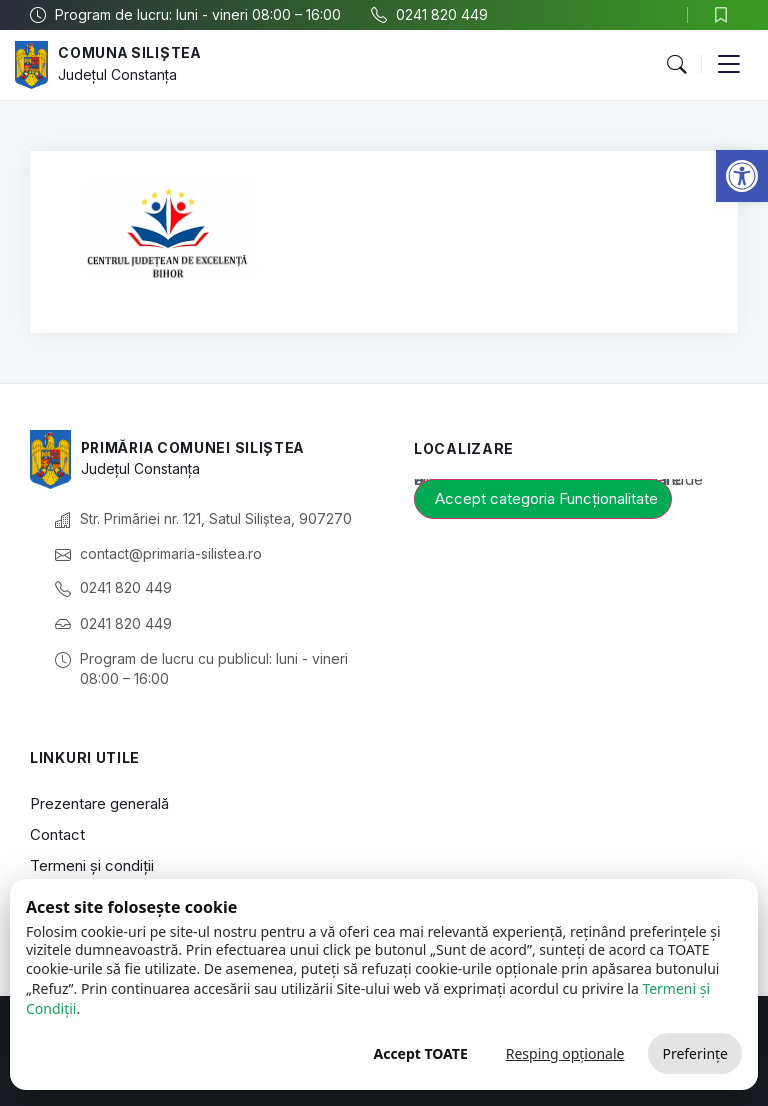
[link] (742, 176)
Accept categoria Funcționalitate (546, 498)
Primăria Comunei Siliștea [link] (197, 447)
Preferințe (695, 1053)
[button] (676, 65)
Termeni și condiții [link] (92, 865)
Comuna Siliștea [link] (131, 53)
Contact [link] (57, 834)
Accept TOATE (420, 1053)
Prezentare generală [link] (99, 803)
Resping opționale (565, 1053)
